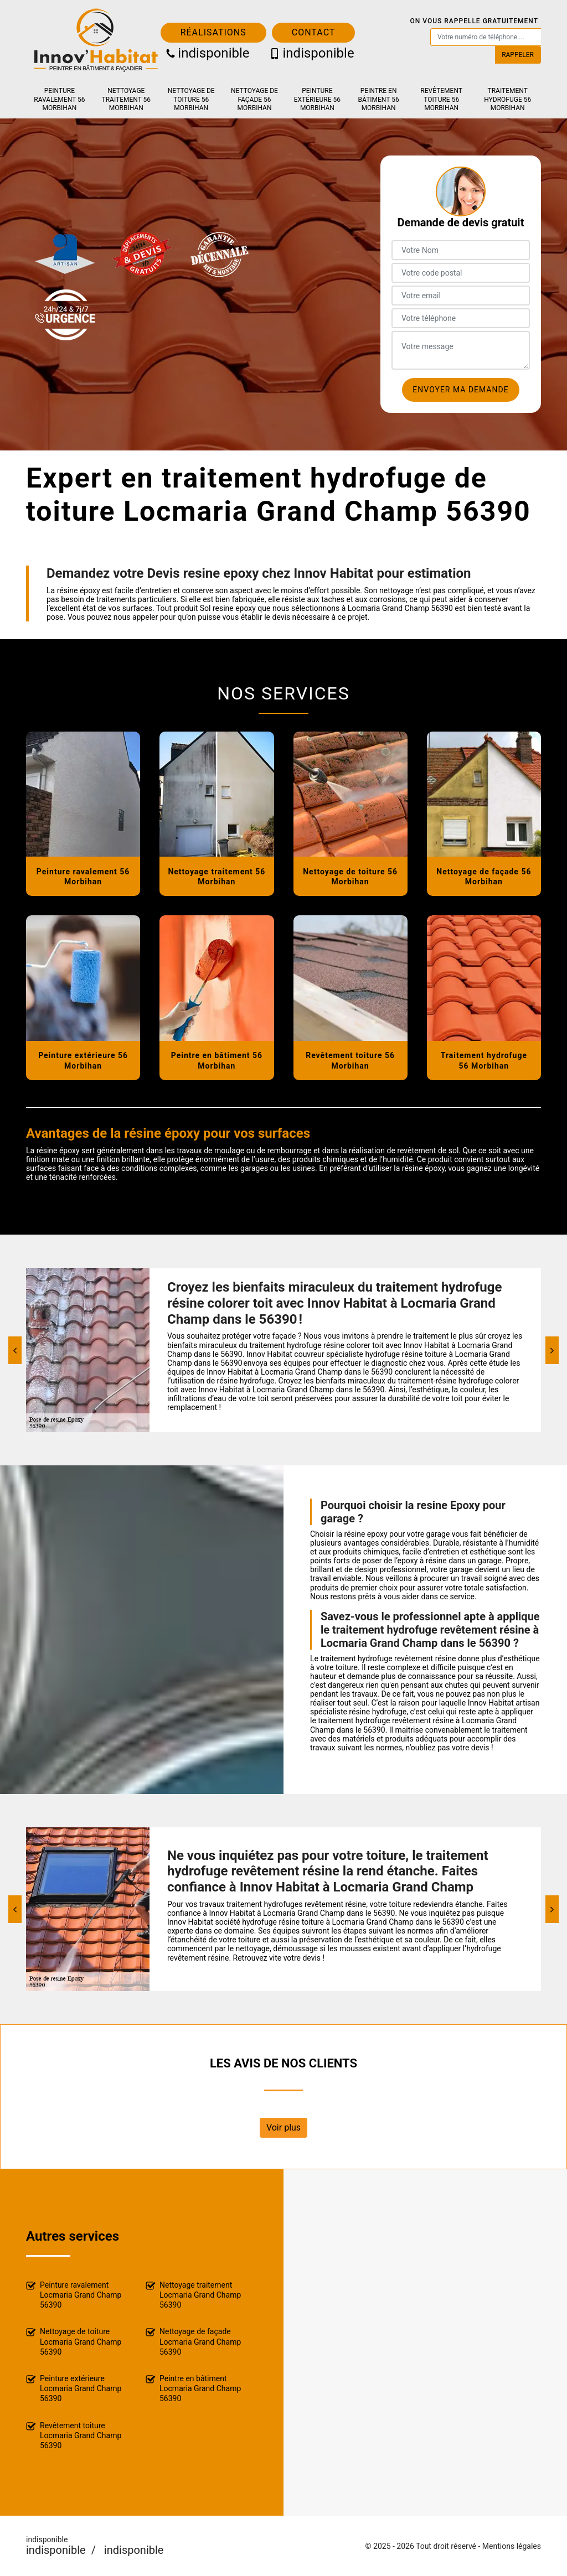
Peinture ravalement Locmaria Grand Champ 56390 (73, 2294)
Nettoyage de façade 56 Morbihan (254, 99)
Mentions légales (511, 2546)
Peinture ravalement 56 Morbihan (59, 99)
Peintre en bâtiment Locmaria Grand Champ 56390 (193, 2388)
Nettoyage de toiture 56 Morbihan (191, 99)
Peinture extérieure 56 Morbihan (317, 99)
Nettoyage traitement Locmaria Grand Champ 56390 (193, 2294)
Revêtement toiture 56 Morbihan (441, 99)
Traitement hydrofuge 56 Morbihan (507, 99)
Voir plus (283, 2127)
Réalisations (213, 32)
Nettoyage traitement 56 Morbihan (126, 99)
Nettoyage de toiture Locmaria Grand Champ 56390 (73, 2341)
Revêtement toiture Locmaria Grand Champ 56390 (73, 2435)
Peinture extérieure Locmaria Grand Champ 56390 (73, 2388)
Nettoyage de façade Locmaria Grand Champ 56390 (193, 2341)
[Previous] (15, 1350)
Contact (314, 32)
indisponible (208, 53)
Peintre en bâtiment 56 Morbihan (378, 99)
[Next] (552, 1350)
